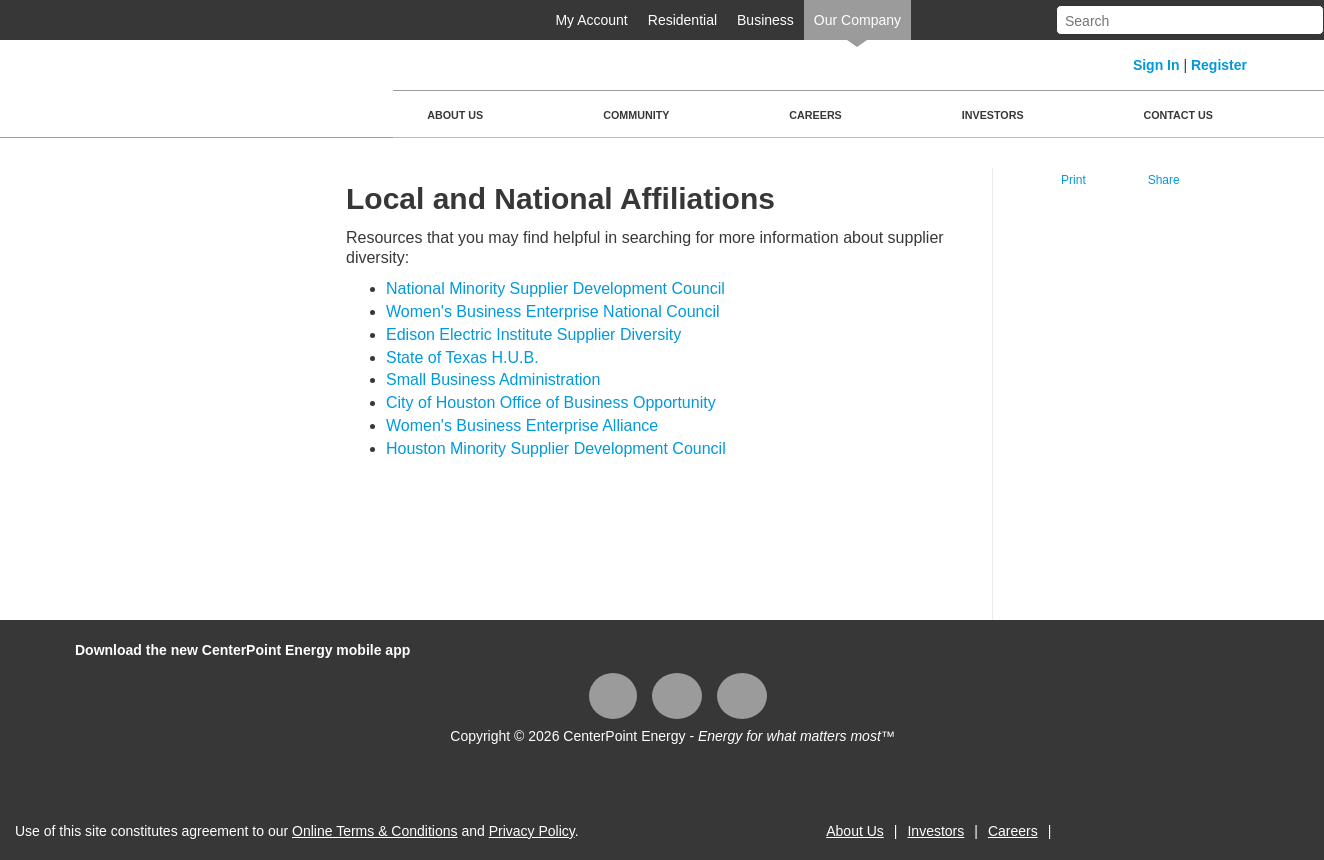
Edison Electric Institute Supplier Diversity (533, 334)
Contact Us (1178, 115)
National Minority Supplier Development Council (555, 288)
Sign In (1156, 65)
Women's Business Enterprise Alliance (522, 425)
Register (1219, 65)
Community (636, 115)
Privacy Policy (532, 831)
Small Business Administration (493, 379)
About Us (455, 115)
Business (765, 20)
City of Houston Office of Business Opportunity (551, 402)
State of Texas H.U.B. (462, 357)
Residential (682, 20)
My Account (591, 20)
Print (1073, 180)
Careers (815, 115)
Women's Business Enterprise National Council (553, 311)
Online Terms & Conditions (374, 831)
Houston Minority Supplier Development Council (556, 448)
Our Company (857, 20)
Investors (993, 115)
